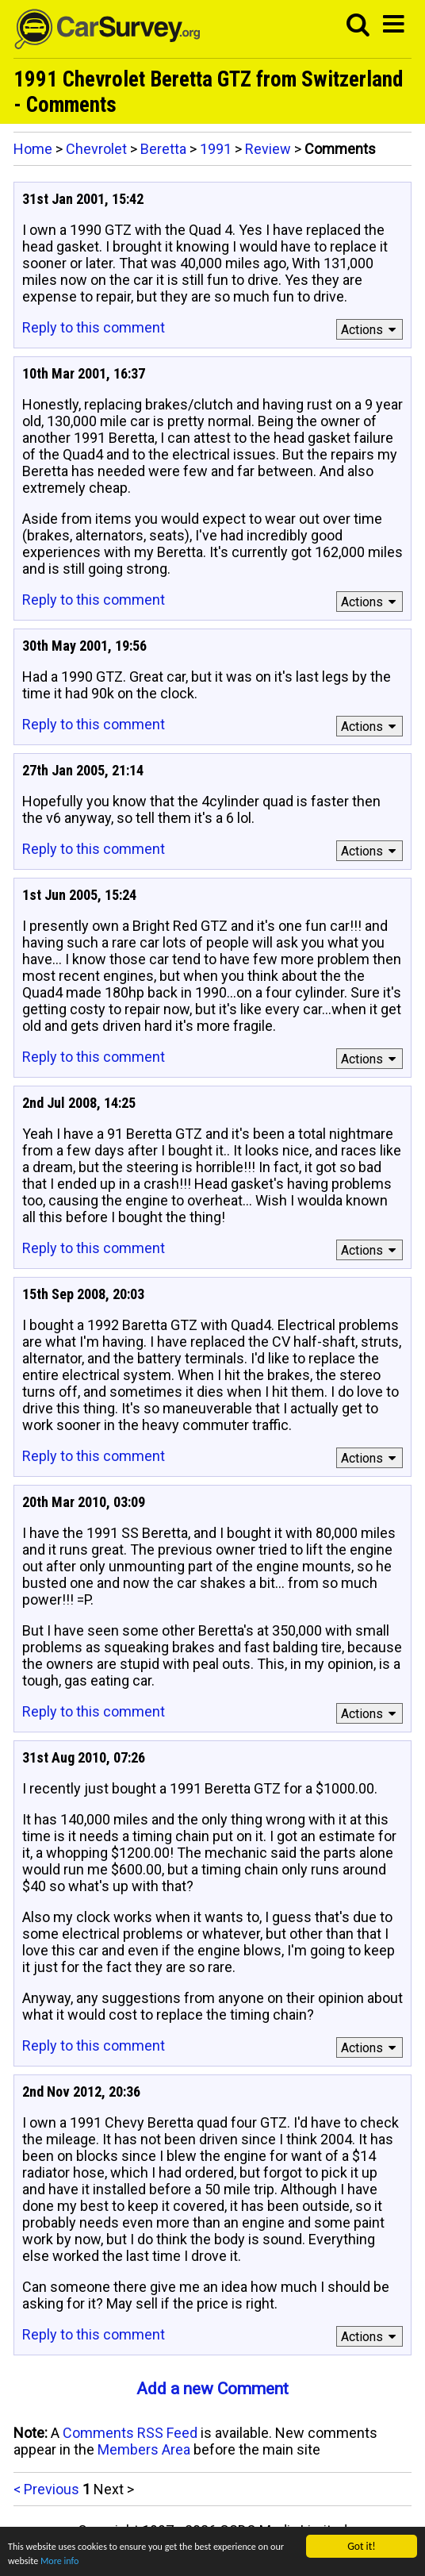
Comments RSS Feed (130, 2432)
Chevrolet (96, 148)
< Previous (46, 2489)
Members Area (144, 2449)
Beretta (163, 148)
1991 (216, 148)
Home (32, 148)
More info (97, 2560)
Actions (370, 329)
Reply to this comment (93, 327)
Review (268, 148)
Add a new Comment (212, 2388)
